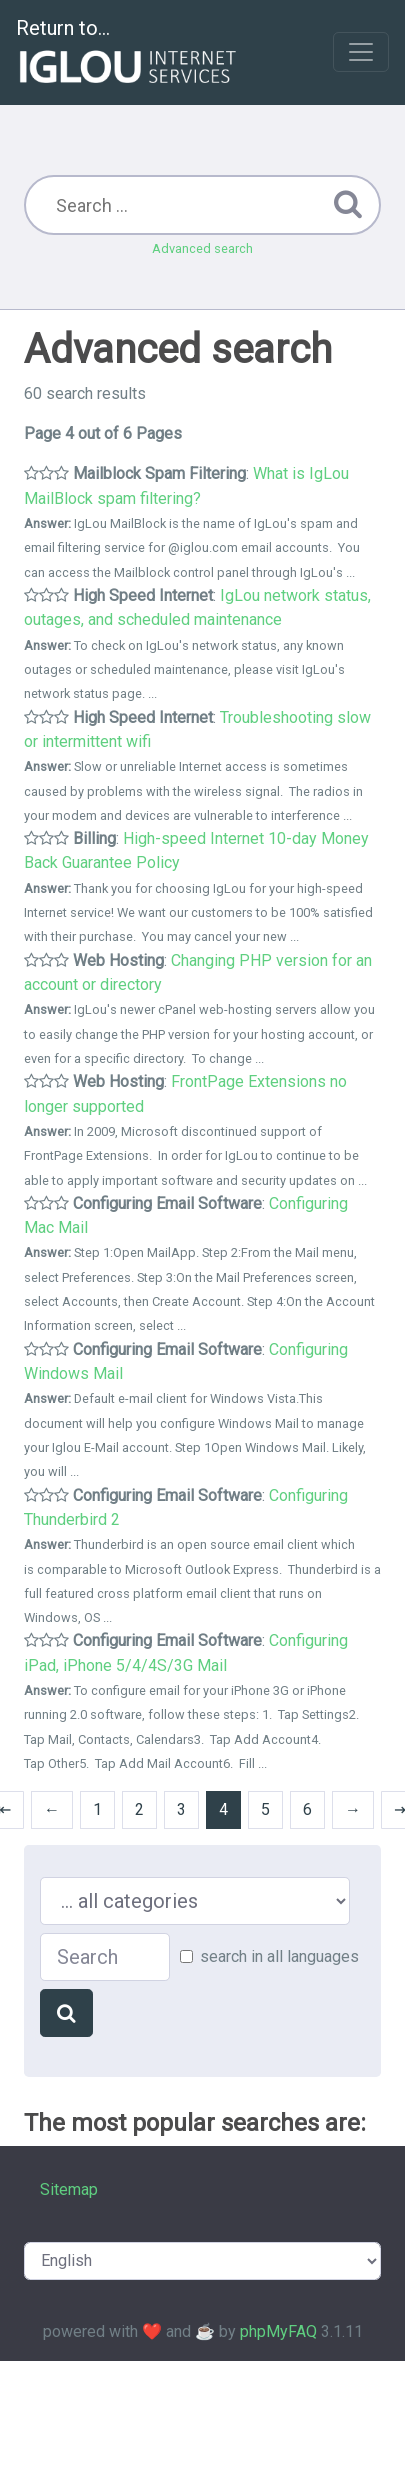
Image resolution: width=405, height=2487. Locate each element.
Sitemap (69, 2189)
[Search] (66, 2013)
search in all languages (279, 1956)
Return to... (128, 53)
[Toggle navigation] (361, 52)
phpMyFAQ (278, 2331)
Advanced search (202, 248)
